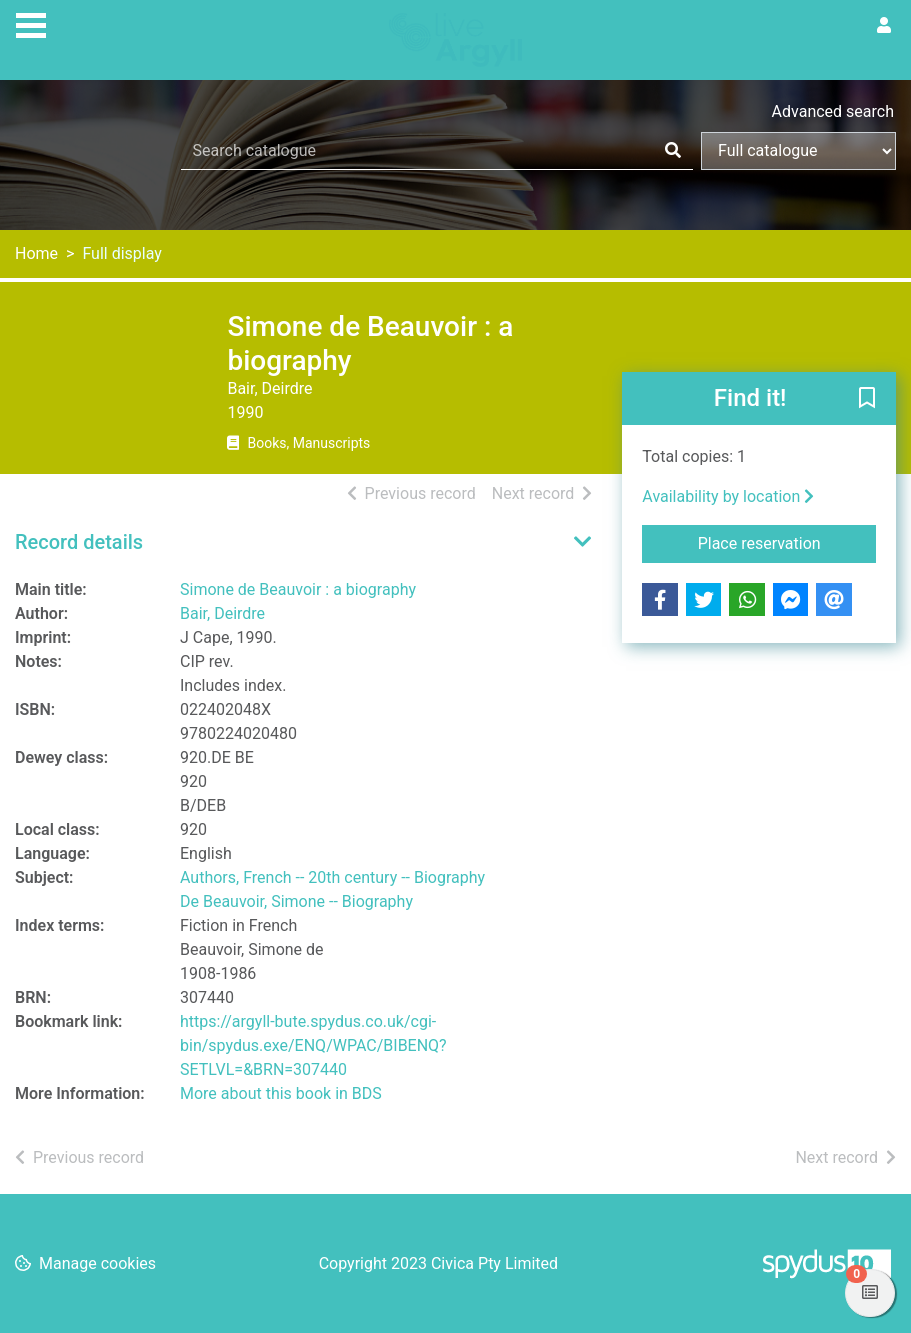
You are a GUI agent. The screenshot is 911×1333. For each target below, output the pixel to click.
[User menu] (884, 26)
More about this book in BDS (281, 1093)
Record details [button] (79, 542)
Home (36, 253)
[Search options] (798, 151)
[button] (867, 400)
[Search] (673, 151)
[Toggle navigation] (31, 23)
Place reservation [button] (787, 542)
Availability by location (728, 496)
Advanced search (833, 111)
